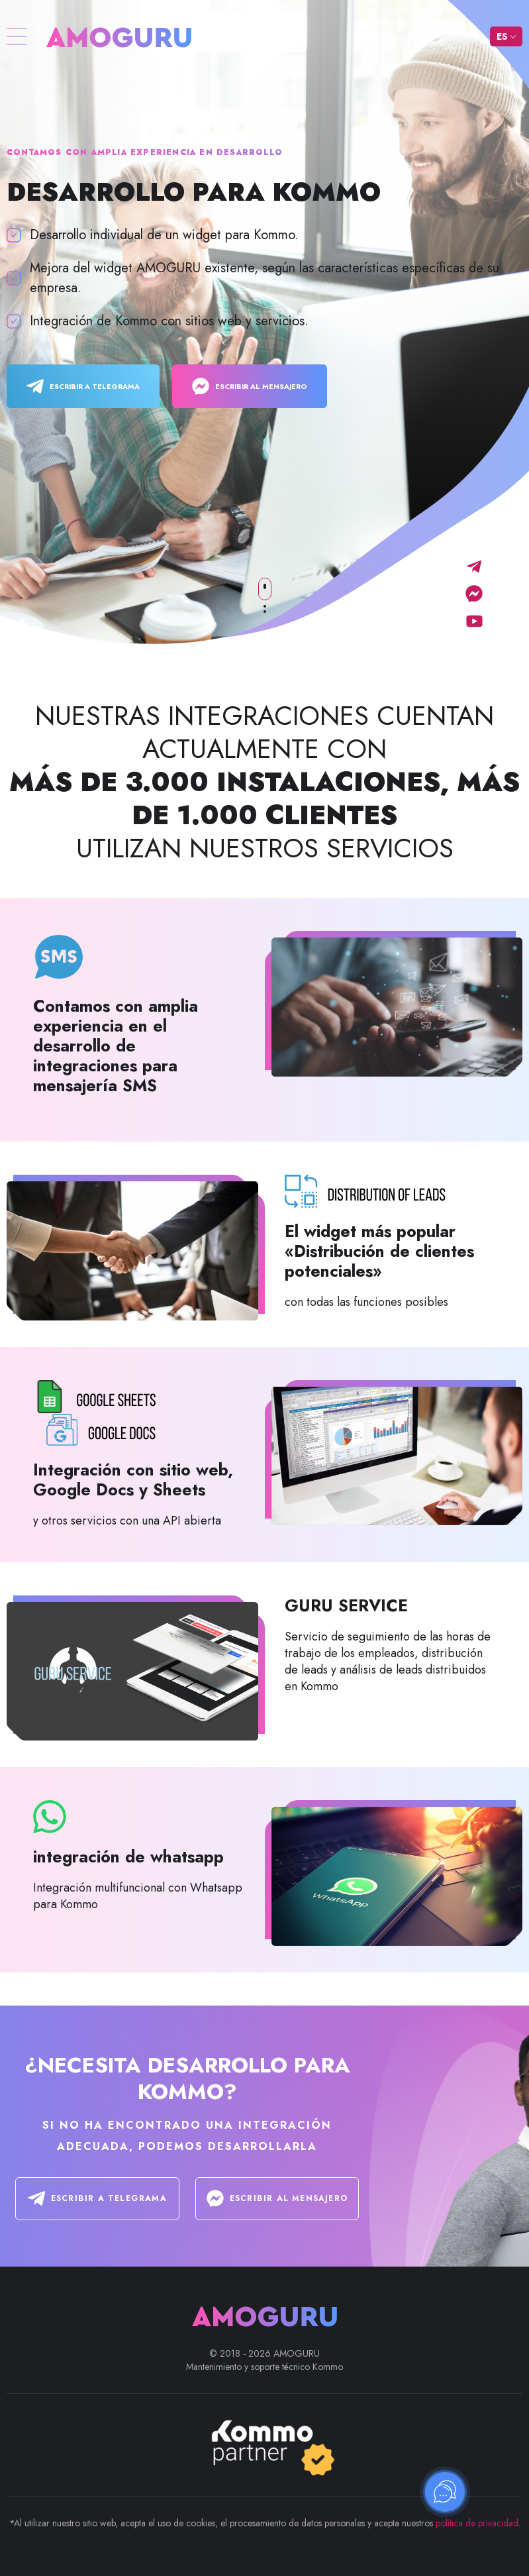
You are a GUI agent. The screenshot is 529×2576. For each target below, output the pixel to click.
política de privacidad (477, 2523)
